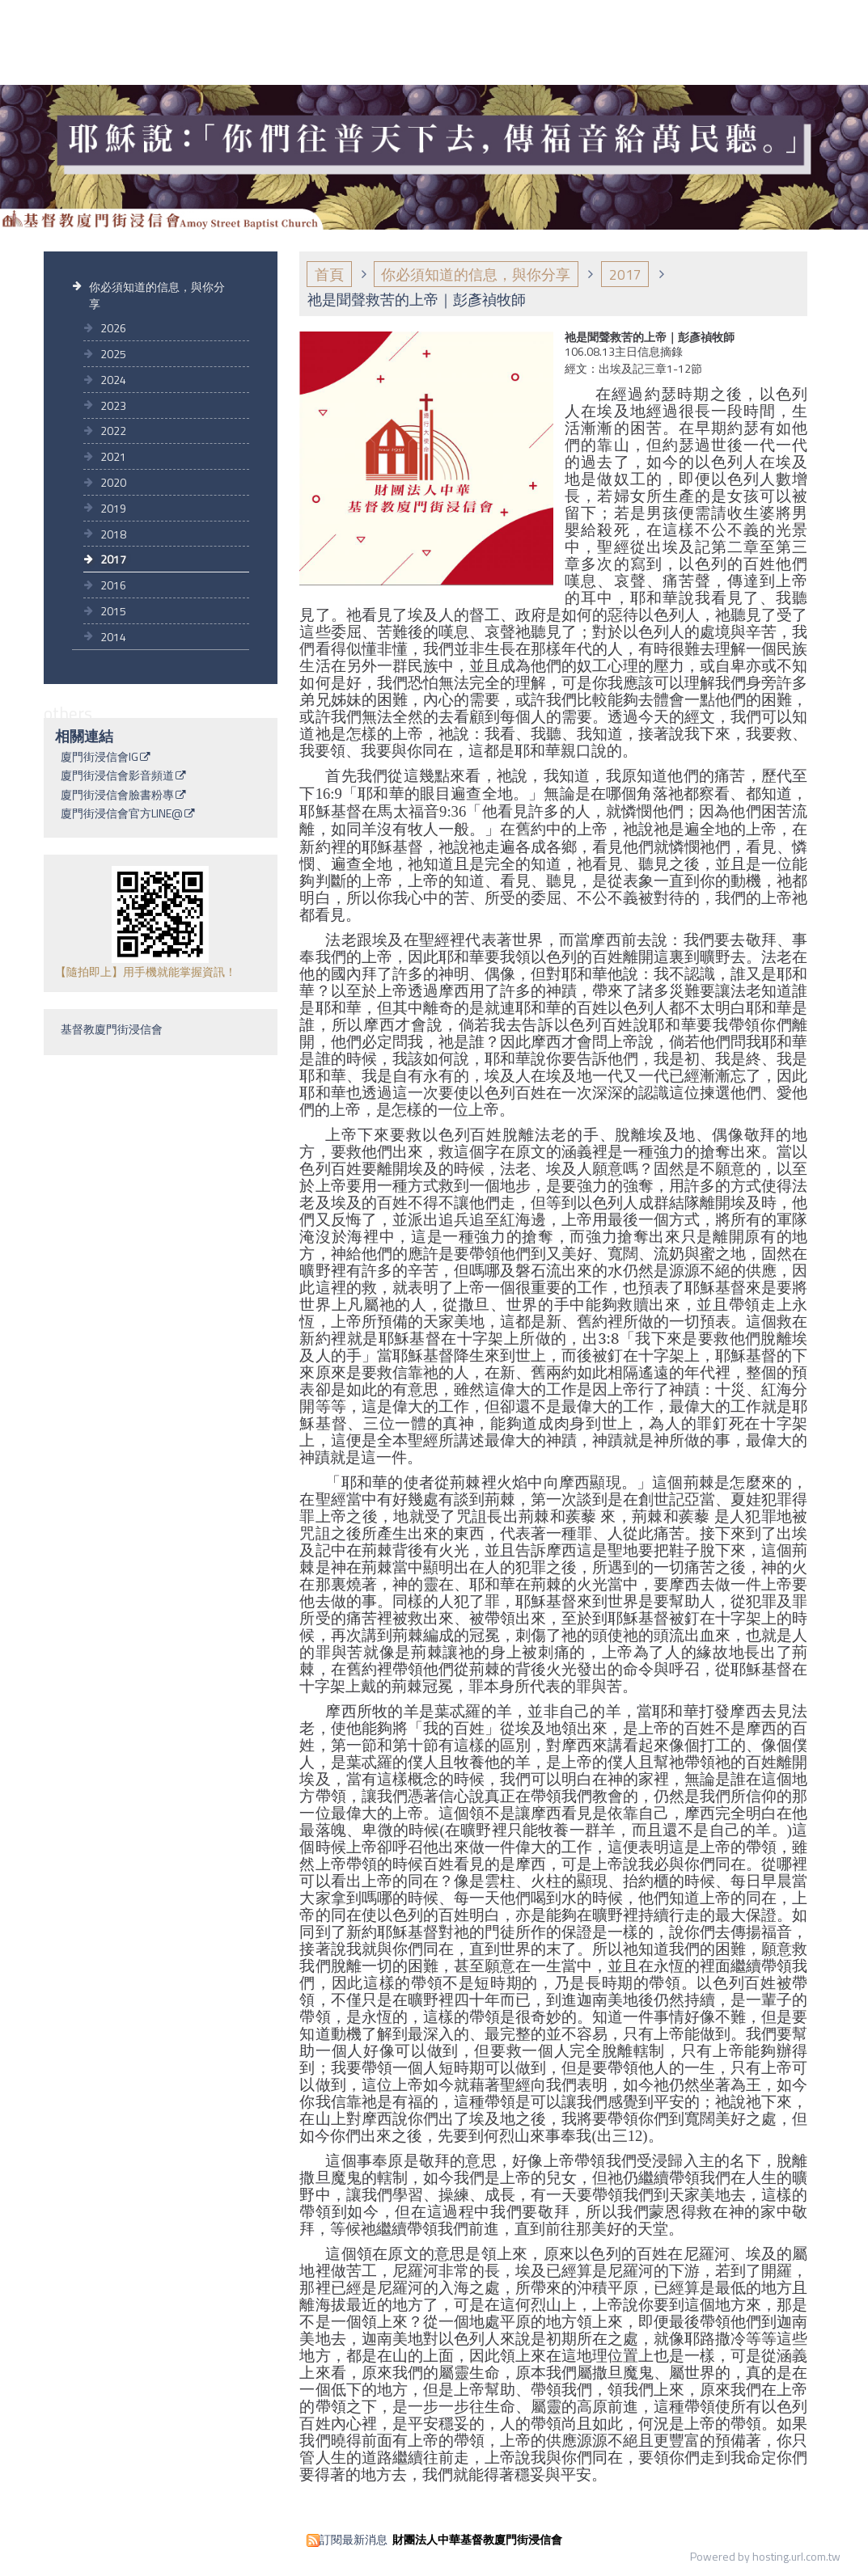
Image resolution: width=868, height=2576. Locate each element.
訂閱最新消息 (353, 2539)
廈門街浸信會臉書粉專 (117, 795)
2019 (113, 508)
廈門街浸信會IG (99, 757)
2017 (113, 559)
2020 (113, 482)
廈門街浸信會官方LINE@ (122, 814)
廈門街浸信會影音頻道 (117, 776)
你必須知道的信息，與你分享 (157, 295)
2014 (113, 636)
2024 (113, 379)
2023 (113, 405)
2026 (113, 327)
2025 (113, 353)
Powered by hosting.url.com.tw (765, 2556)
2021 (113, 456)
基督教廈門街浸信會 (112, 1028)
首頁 (329, 274)
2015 (113, 610)
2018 (113, 534)
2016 (113, 584)
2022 (113, 430)
